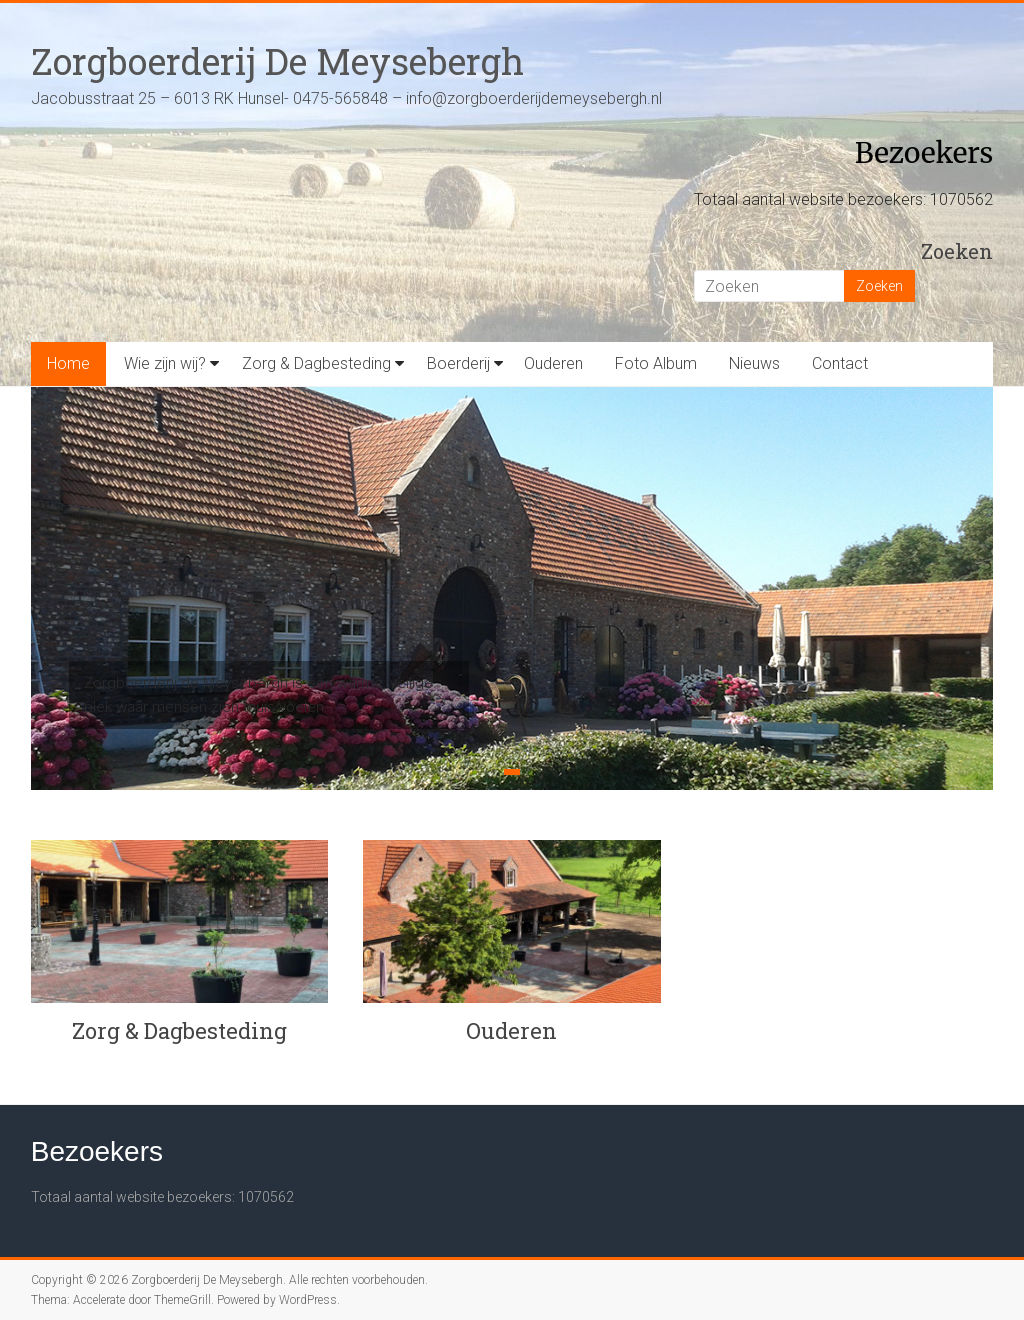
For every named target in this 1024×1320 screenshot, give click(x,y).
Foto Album (656, 363)
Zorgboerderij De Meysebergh (277, 61)
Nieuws (754, 363)
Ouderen (553, 363)
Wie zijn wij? (165, 363)
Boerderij (458, 363)
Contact (840, 363)
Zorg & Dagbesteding (316, 363)
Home (68, 363)
